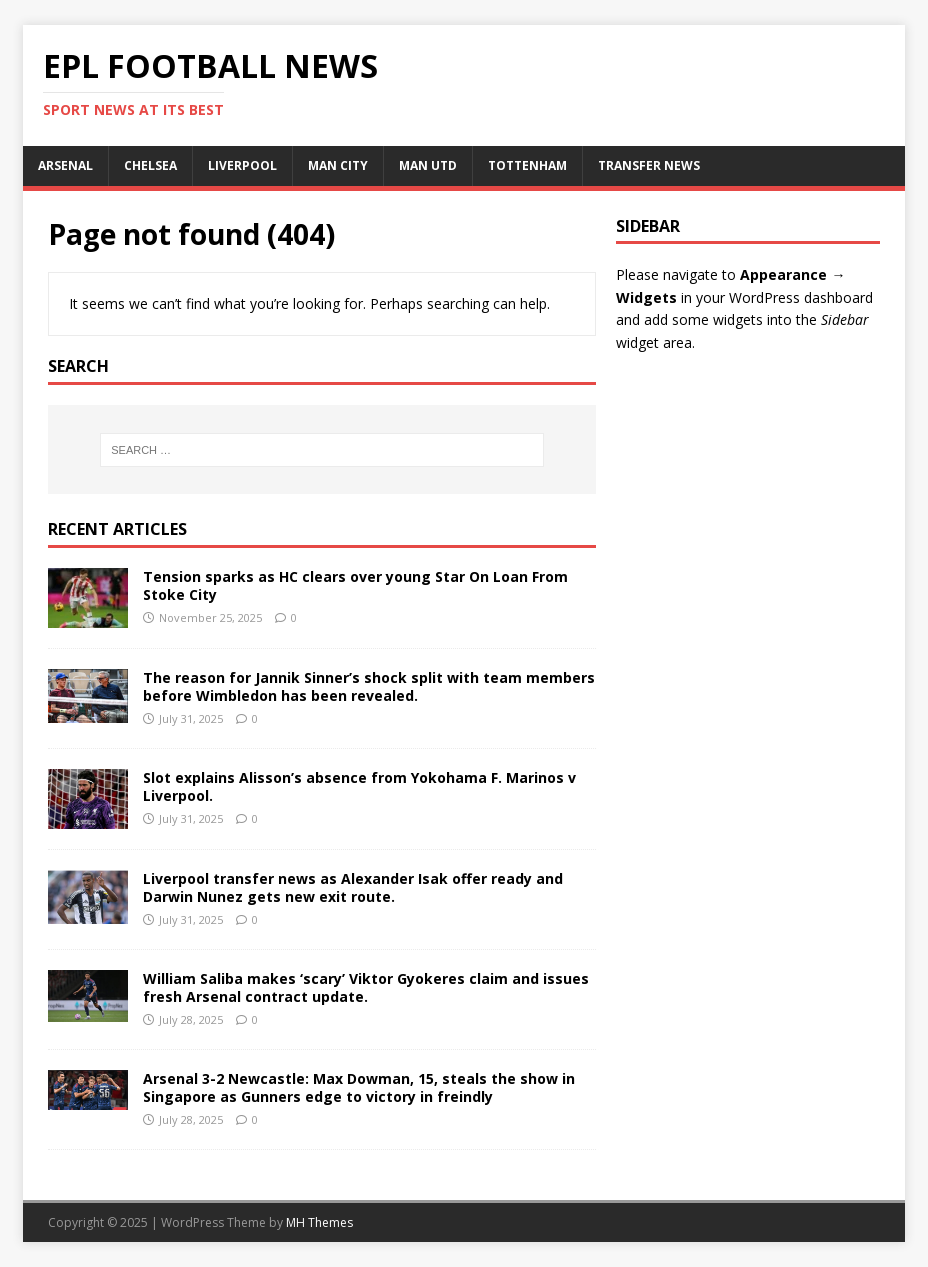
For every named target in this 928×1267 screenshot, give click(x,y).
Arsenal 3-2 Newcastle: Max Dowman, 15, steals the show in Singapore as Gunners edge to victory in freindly (359, 1087)
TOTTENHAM (527, 165)
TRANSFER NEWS (649, 165)
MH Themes (319, 1222)
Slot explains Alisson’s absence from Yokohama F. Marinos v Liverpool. (359, 786)
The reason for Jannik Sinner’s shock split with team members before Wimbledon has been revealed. (369, 686)
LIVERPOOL (242, 165)
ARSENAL (65, 165)
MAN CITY (338, 165)
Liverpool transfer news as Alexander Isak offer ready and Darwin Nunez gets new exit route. (353, 887)
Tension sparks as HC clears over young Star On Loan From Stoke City (355, 585)
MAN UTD (428, 165)
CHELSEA (150, 165)
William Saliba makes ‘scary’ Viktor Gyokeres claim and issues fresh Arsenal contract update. (366, 987)
